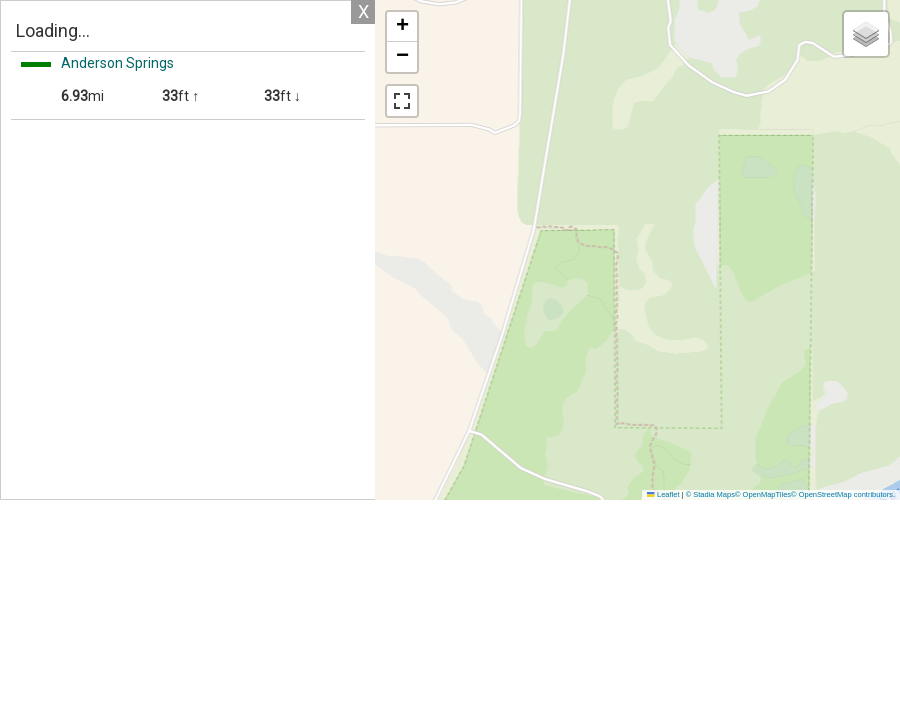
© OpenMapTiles (763, 494)
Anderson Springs (117, 63)
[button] (402, 27)
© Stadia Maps (710, 494)
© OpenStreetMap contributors (842, 494)
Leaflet (663, 494)
